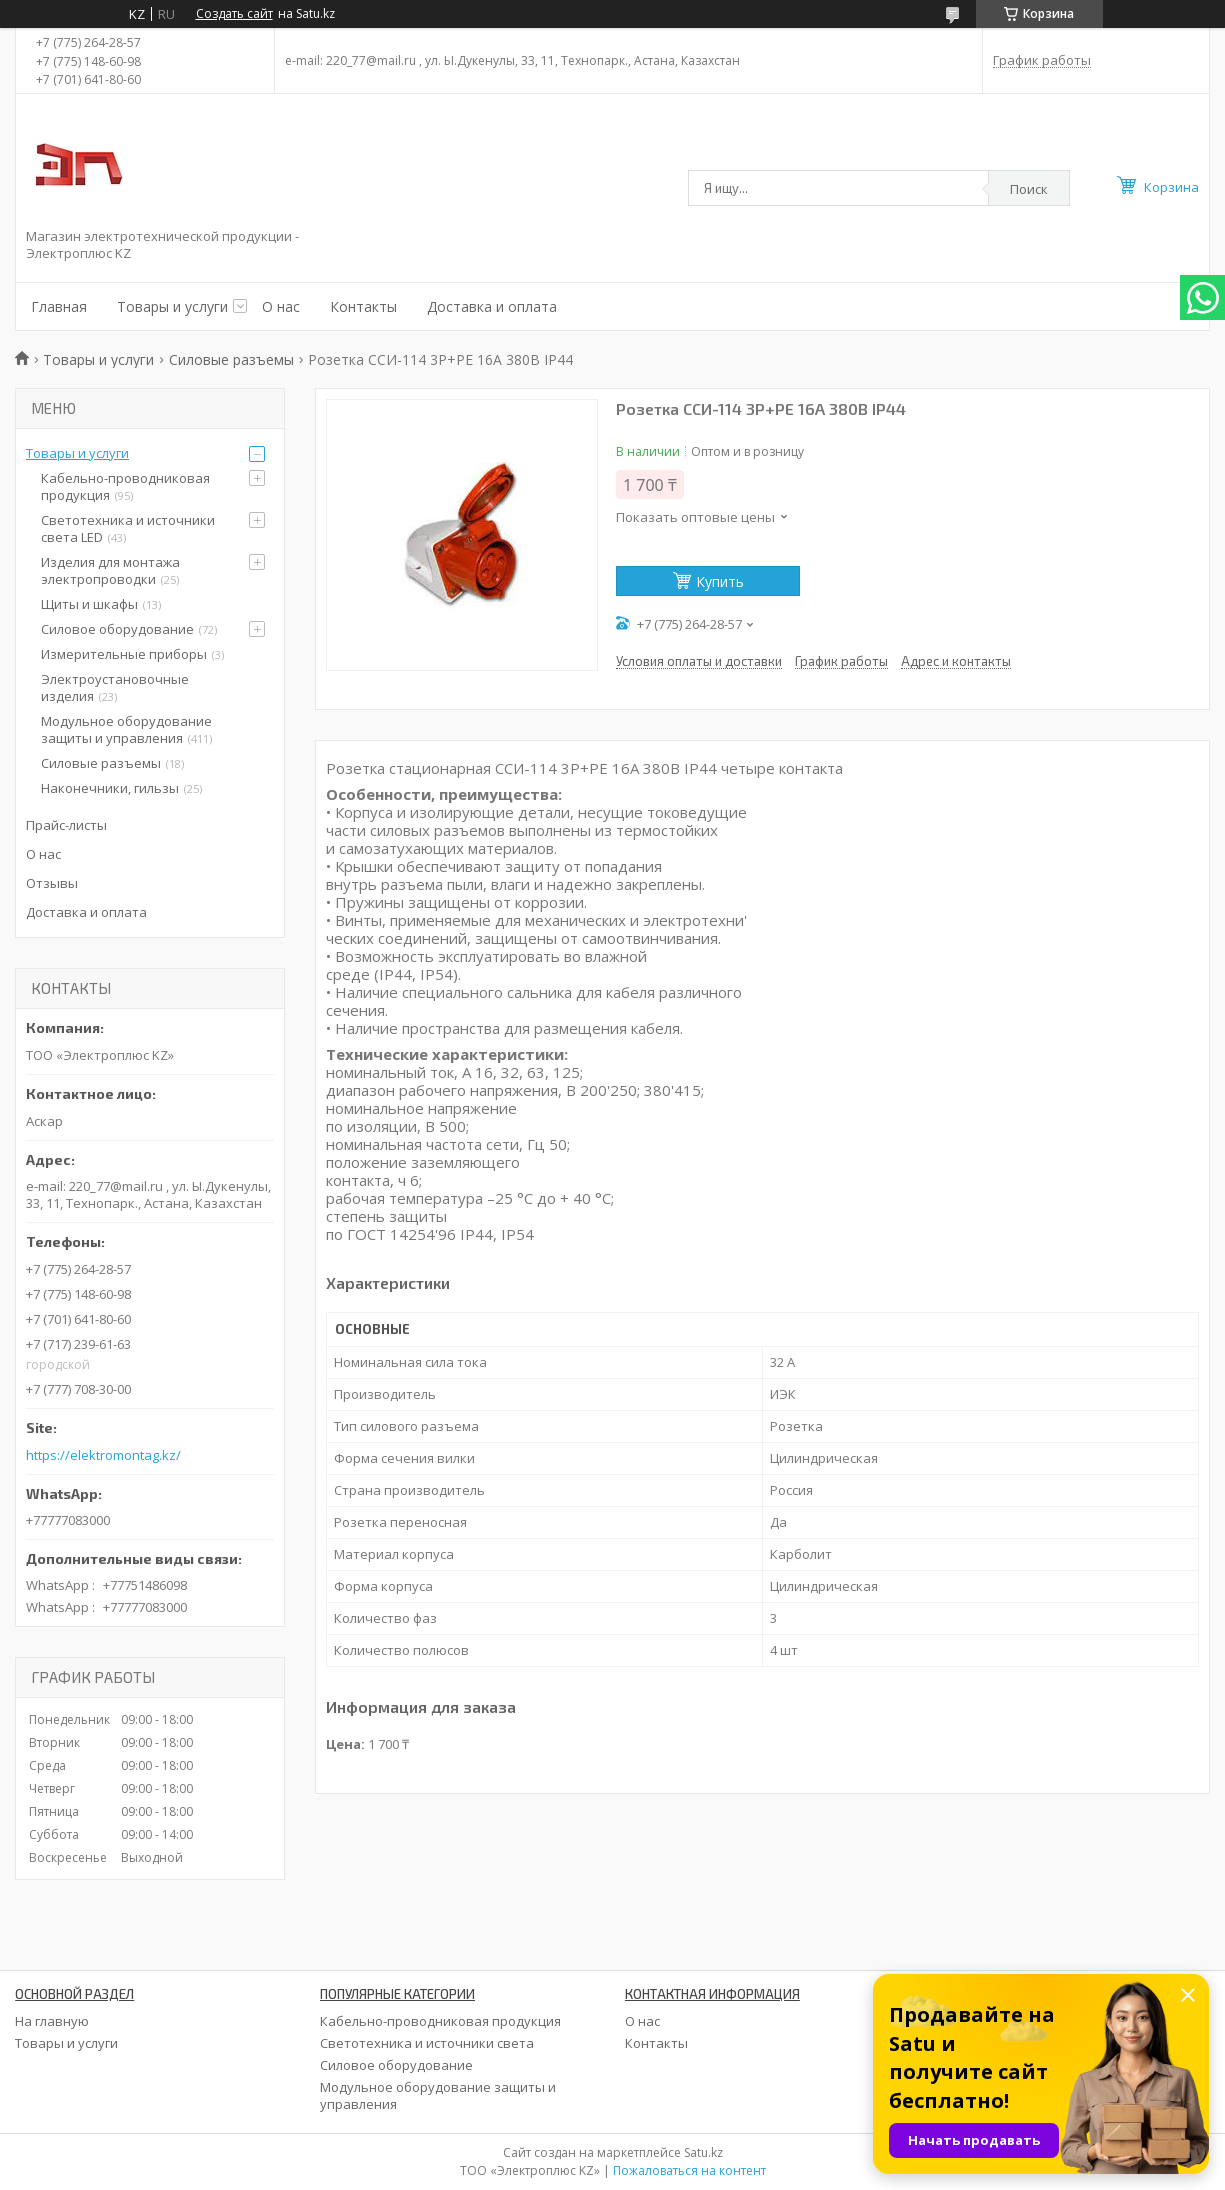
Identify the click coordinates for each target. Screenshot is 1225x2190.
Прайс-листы (66, 825)
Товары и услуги (172, 306)
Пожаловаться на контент (689, 2170)
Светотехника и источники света (427, 2043)
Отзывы (52, 883)
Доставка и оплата (492, 306)
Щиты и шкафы (89, 604)
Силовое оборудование (117, 629)
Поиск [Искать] (1029, 189)
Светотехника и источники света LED (128, 528)
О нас (281, 306)
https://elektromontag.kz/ (103, 1455)
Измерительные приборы (124, 654)
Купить (720, 581)
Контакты (363, 306)
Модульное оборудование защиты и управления (126, 729)
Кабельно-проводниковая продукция (125, 486)
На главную (52, 2021)
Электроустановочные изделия (115, 687)
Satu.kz (703, 2152)
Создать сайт (234, 14)
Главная (59, 306)
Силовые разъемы (231, 359)
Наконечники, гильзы (110, 788)
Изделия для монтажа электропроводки (110, 570)
